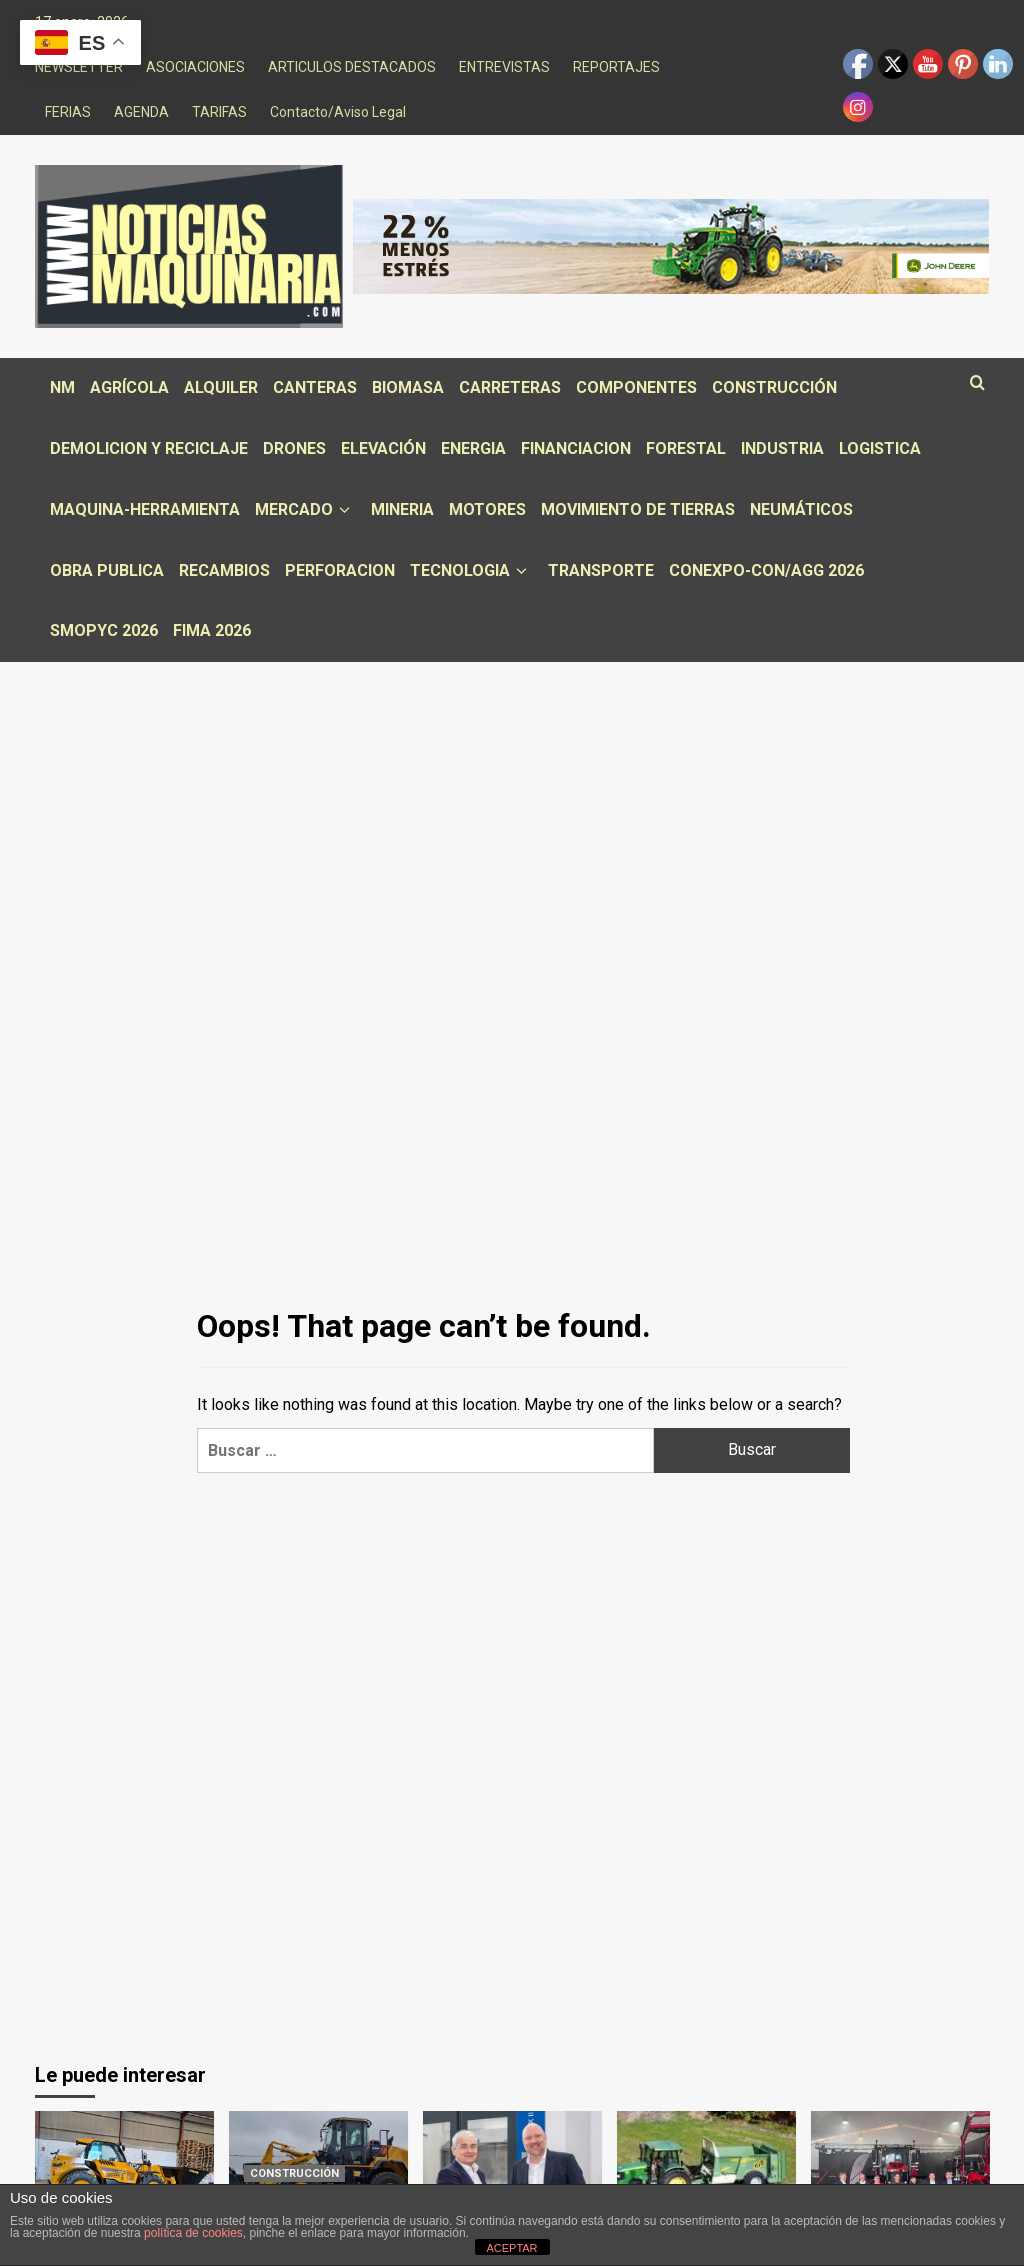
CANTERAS (315, 387)
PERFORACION (340, 570)
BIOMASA (408, 387)
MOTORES (487, 509)
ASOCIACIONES (195, 67)
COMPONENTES (636, 387)
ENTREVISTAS (504, 67)
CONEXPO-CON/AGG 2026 (766, 570)
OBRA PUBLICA (107, 570)
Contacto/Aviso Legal (338, 112)
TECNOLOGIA (471, 571)
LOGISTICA (880, 448)
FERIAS (68, 112)
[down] (344, 510)
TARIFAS (219, 112)
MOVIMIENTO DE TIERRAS (638, 509)
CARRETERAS (510, 387)
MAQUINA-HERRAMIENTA (145, 509)
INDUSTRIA (782, 448)
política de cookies (193, 2233)
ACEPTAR (511, 2248)
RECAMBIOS (224, 570)
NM (62, 387)
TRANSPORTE (601, 570)
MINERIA (402, 509)
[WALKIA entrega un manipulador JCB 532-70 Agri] (124, 2170)
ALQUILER (221, 387)
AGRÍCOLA (129, 387)
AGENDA (141, 112)
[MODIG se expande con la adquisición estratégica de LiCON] (512, 2170)
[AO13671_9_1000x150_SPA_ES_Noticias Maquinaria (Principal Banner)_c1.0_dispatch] (671, 245)
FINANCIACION (576, 448)
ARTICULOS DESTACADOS (352, 67)
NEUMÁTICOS (801, 509)
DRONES (294, 448)
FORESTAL (686, 448)
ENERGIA (473, 448)
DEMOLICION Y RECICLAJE (149, 448)
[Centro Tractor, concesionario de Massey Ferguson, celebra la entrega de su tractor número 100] (900, 2170)
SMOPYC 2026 (104, 630)
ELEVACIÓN (383, 448)
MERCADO (305, 510)
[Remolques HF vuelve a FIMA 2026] (706, 2170)
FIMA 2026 (212, 630)
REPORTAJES (616, 67)
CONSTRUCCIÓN (774, 387)
